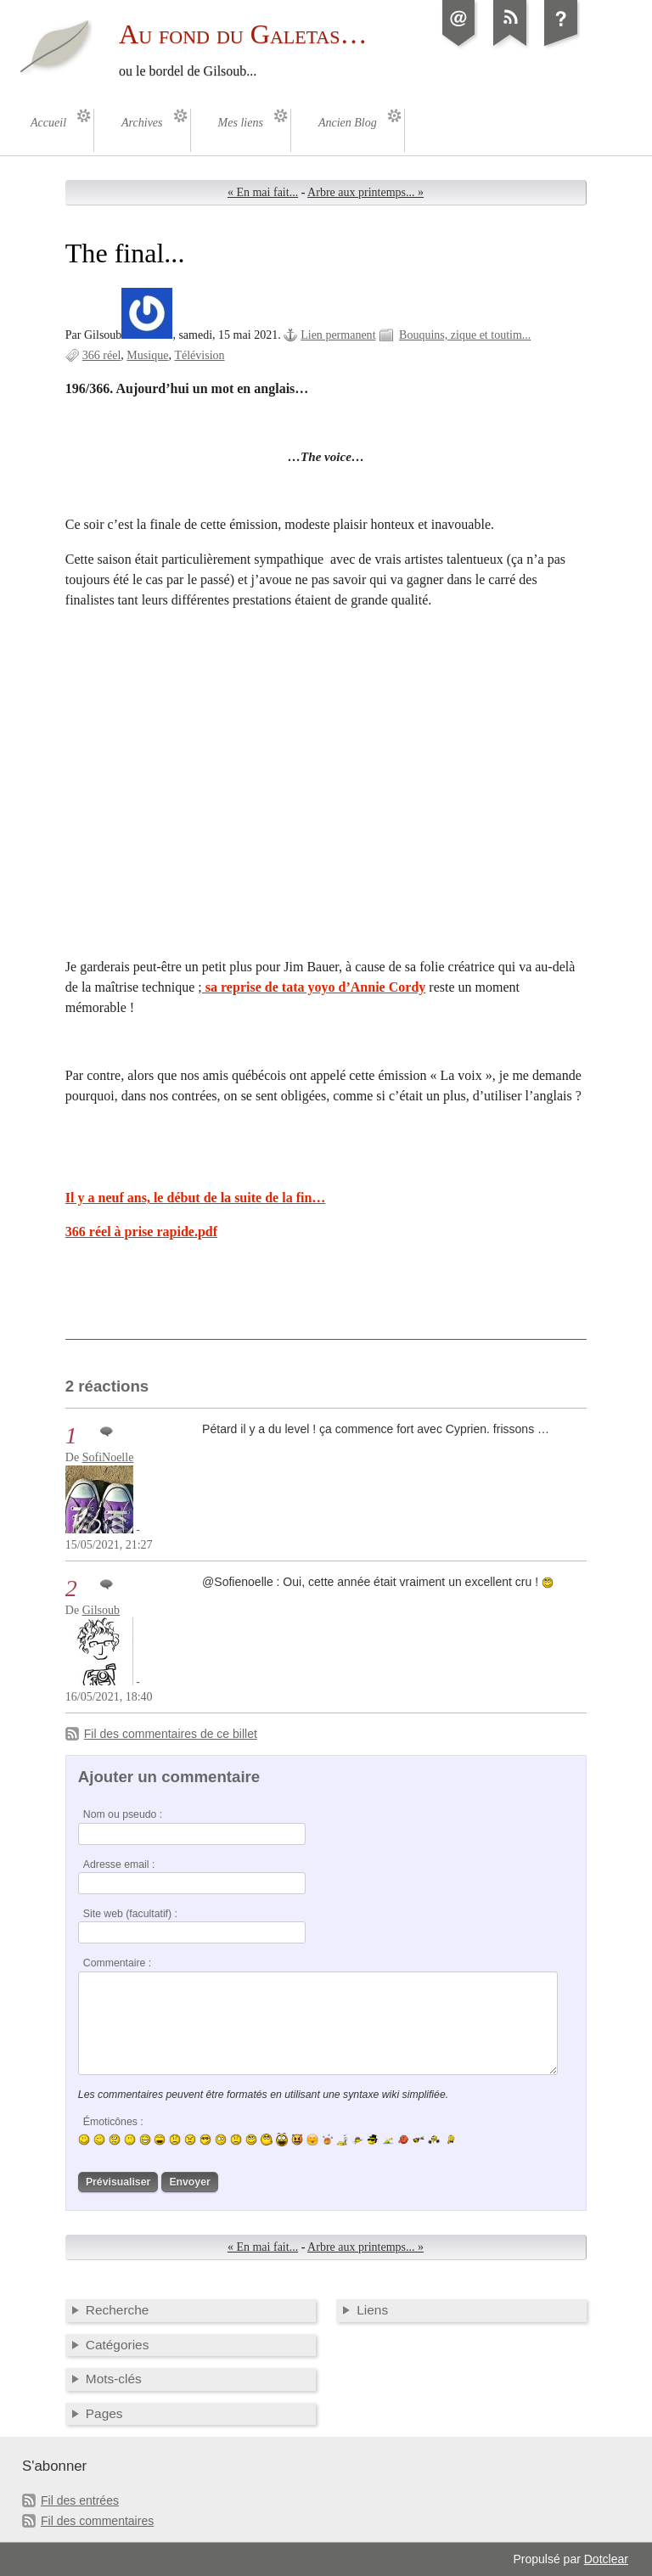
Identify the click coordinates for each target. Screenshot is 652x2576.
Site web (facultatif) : (130, 1914)
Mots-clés (114, 2378)
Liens (372, 2310)
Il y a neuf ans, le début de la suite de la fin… (195, 1197)
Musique (147, 355)
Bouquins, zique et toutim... (465, 335)
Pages (104, 2413)
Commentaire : (117, 1963)
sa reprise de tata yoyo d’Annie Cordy (314, 987)
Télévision (199, 355)
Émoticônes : (113, 2122)
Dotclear (606, 2559)
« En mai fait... (263, 192)
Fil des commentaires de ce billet (170, 1734)
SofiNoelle (108, 1457)
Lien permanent (338, 335)
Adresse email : (119, 1864)
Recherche (117, 2310)
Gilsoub (101, 1610)
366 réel (101, 355)
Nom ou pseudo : (122, 1814)
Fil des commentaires (97, 2521)
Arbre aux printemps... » (365, 192)
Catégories (117, 2344)
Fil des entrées (80, 2500)
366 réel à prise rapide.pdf (141, 1231)
